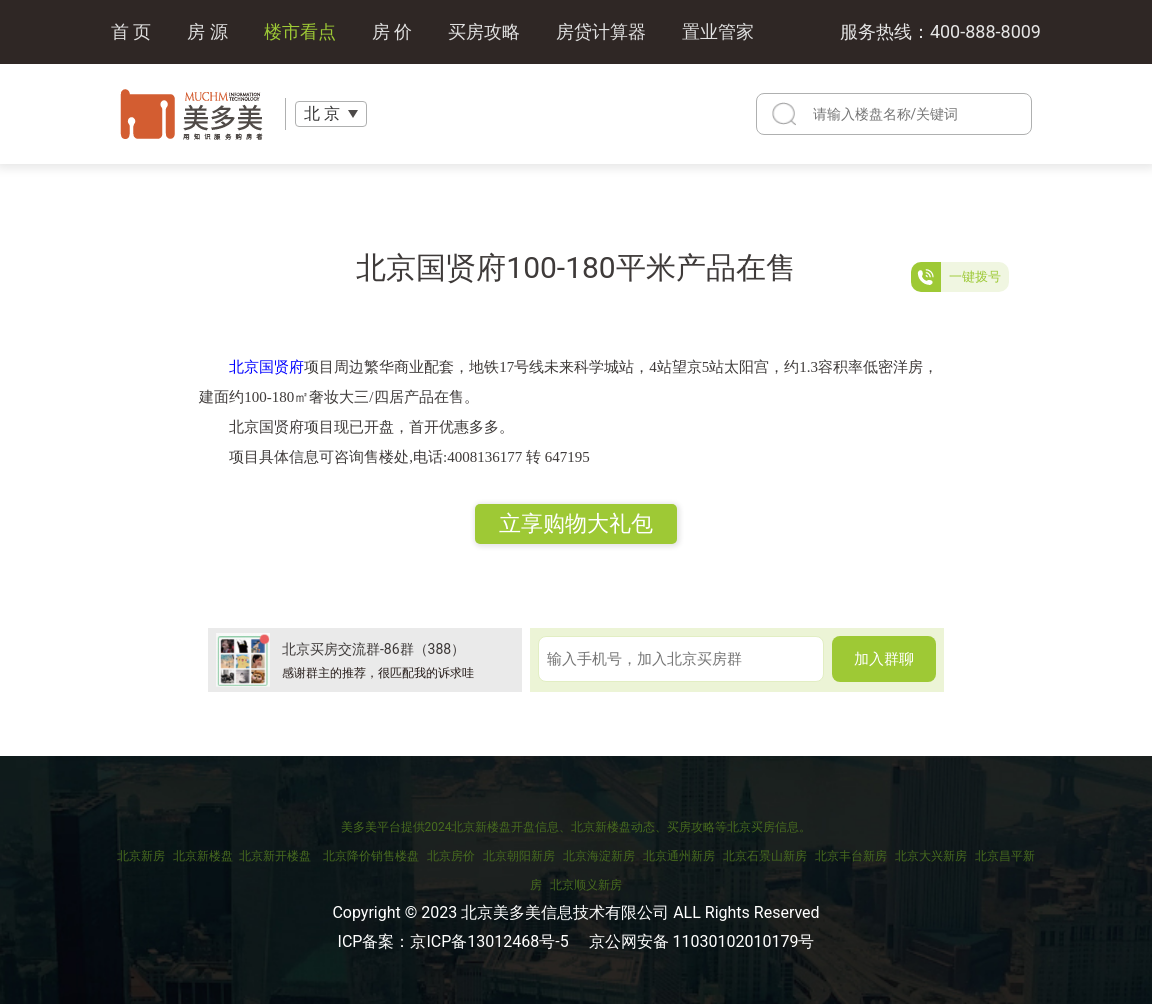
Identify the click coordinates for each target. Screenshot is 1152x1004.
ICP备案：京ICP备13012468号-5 (453, 941)
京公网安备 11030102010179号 (702, 941)
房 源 (207, 31)
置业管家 (718, 31)
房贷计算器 (601, 31)
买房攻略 (484, 31)
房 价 (392, 31)
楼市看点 (300, 31)
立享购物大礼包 (576, 523)
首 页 (131, 31)
